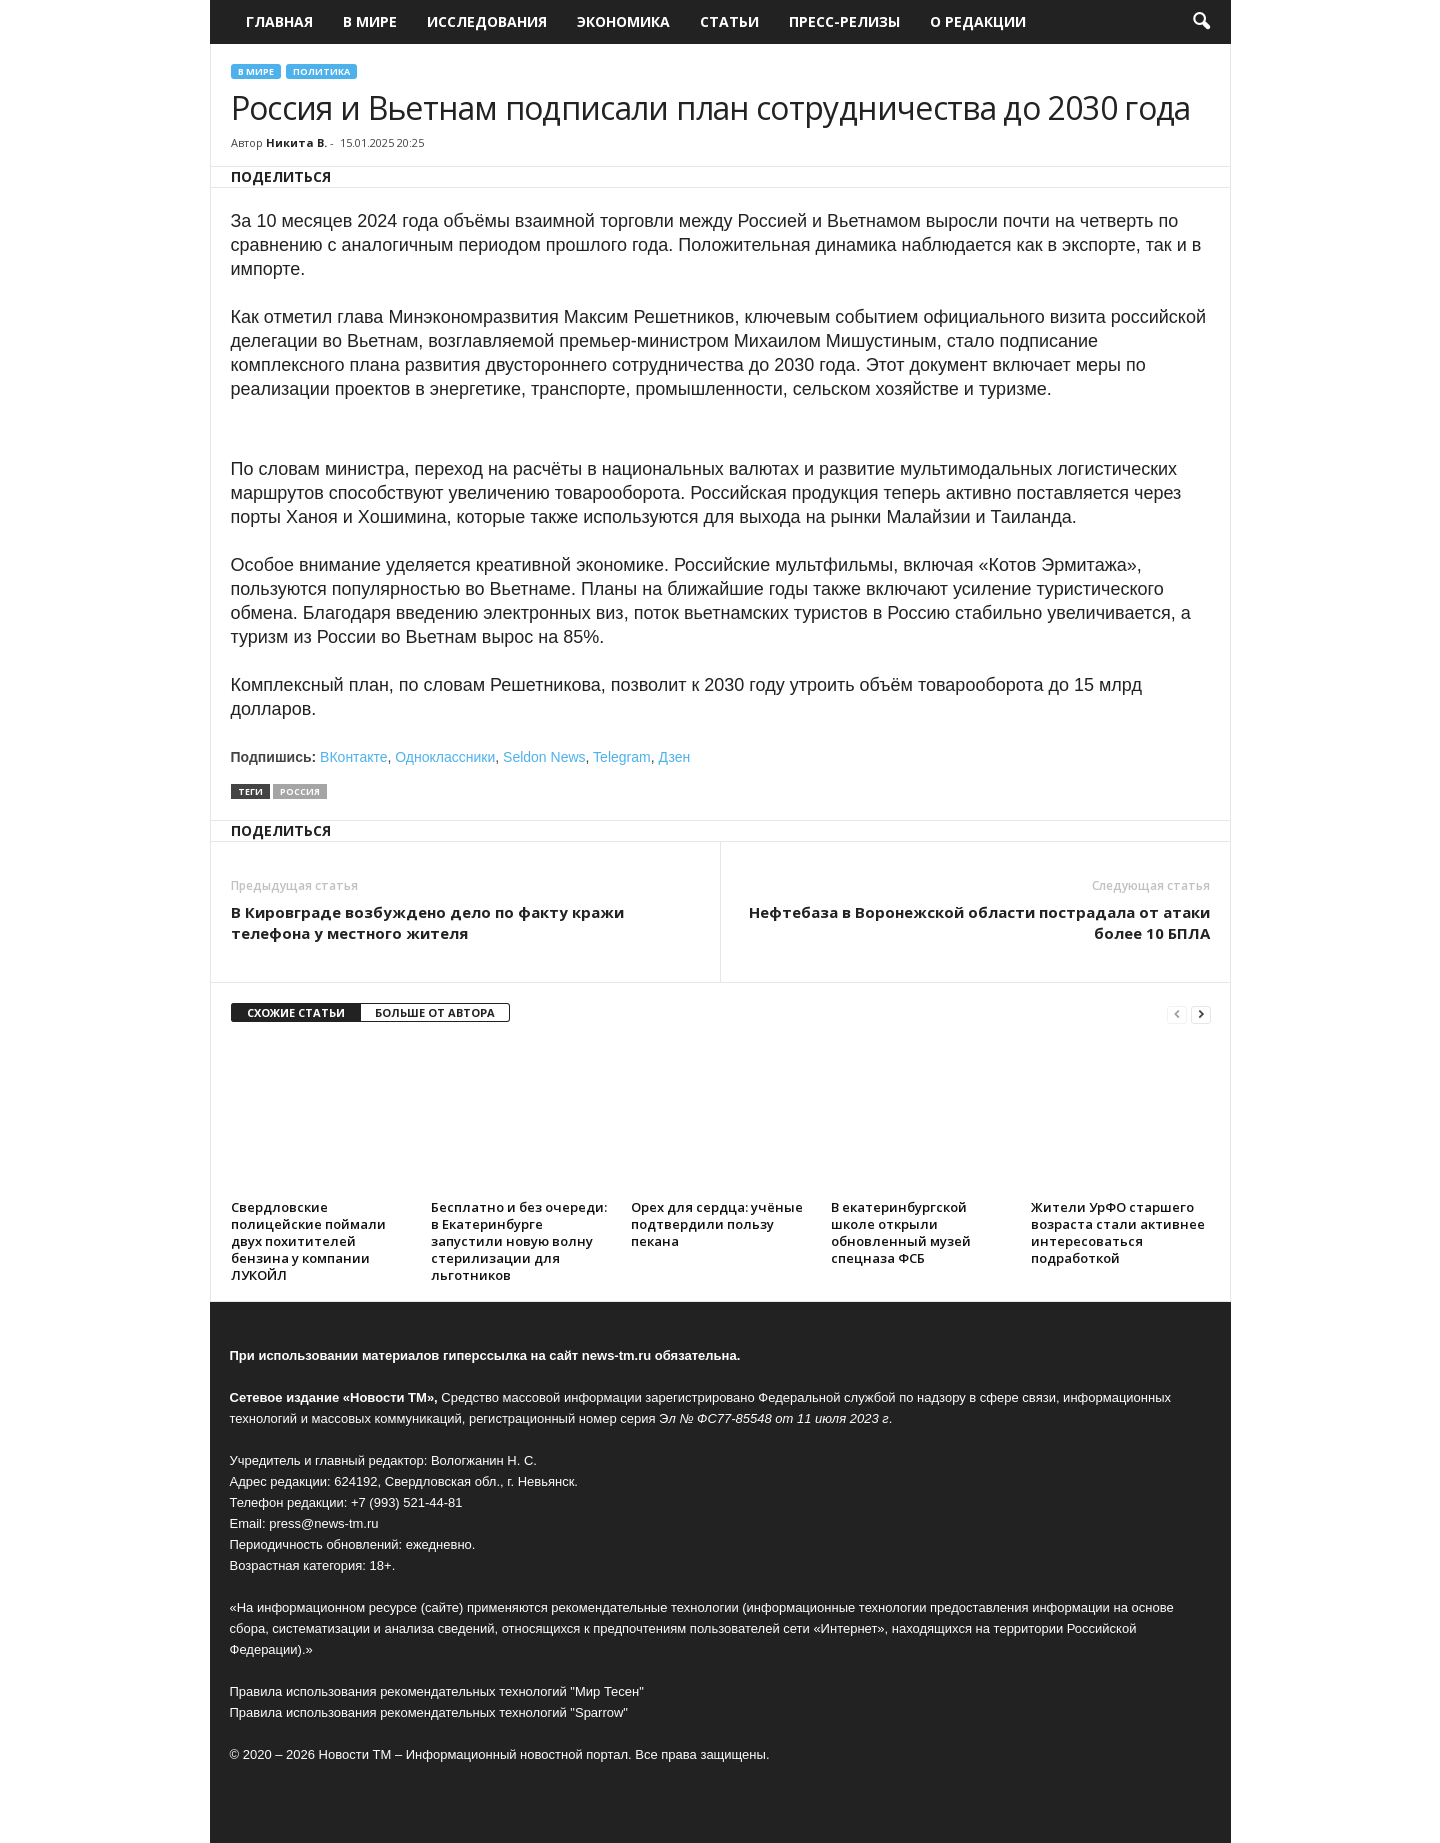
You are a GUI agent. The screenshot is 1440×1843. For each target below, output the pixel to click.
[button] (1201, 22)
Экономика (623, 21)
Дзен (674, 757)
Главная (279, 21)
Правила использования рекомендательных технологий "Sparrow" (429, 1712)
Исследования (487, 21)
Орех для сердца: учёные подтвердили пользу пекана (717, 1224)
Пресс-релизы (844, 21)
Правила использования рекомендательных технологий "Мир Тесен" (437, 1691)
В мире (370, 21)
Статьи (729, 21)
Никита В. (296, 142)
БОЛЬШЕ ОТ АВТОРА (435, 1012)
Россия (300, 791)
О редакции (978, 21)
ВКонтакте (353, 757)
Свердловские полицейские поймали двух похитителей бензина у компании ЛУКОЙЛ (308, 1241)
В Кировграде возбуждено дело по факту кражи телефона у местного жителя (427, 922)
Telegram (622, 757)
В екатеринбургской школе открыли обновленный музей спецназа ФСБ (901, 1232)
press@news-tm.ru (323, 1523)
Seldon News (544, 757)
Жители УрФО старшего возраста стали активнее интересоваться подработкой (1118, 1232)
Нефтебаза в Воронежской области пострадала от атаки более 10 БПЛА (979, 922)
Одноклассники (445, 757)
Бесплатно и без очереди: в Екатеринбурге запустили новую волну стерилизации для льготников (519, 1241)
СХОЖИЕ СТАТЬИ (296, 1012)
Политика (321, 71)
